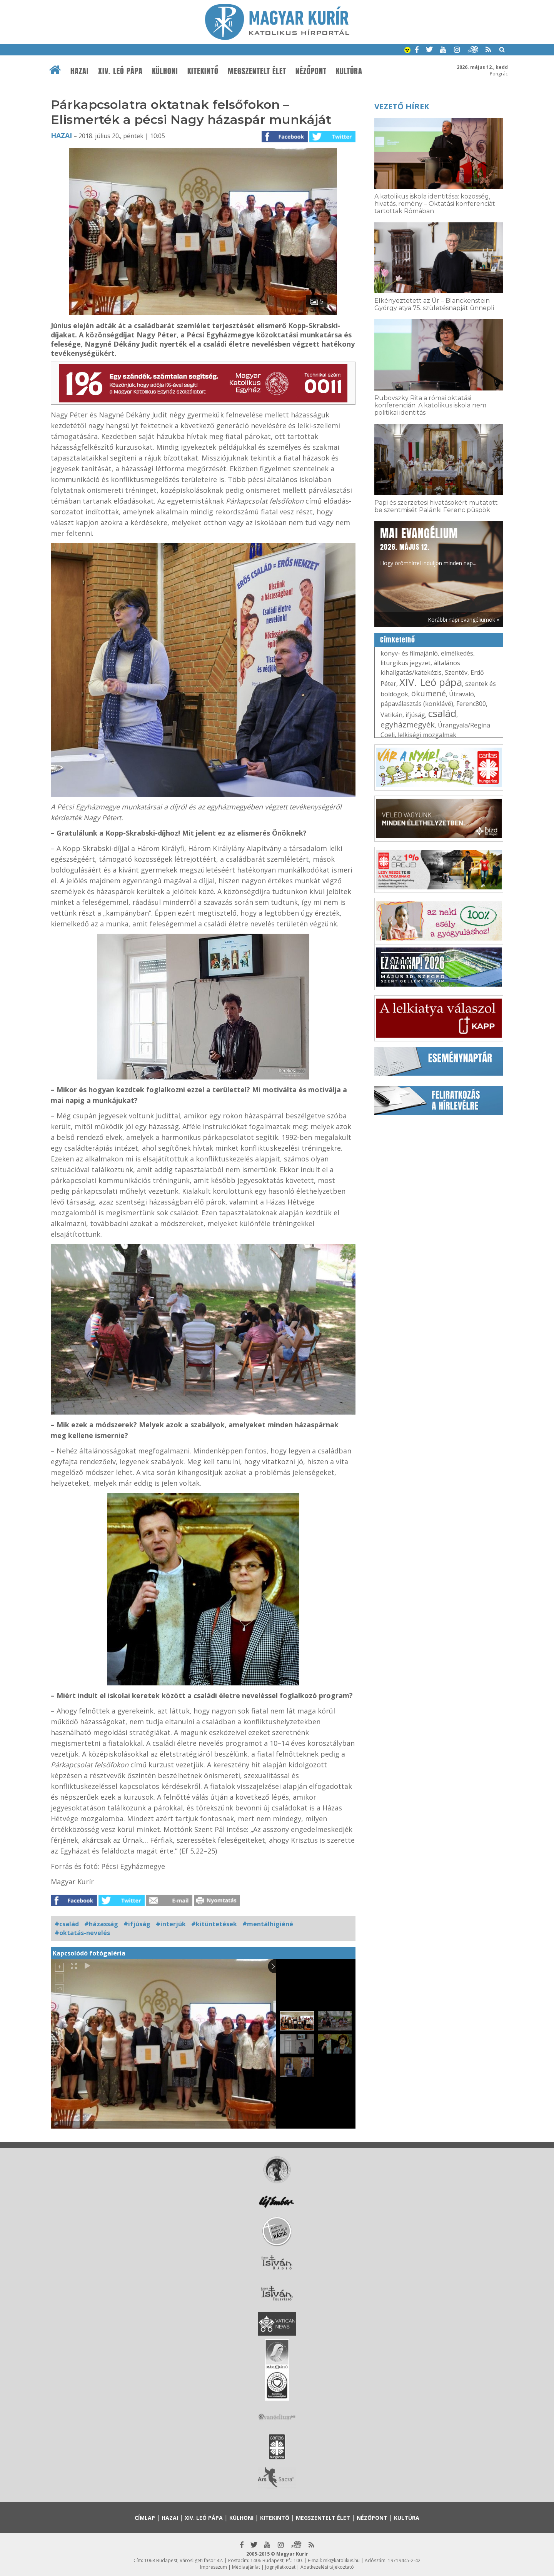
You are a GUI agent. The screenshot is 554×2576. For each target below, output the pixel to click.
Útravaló (461, 694)
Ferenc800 (471, 703)
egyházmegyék (407, 724)
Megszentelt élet (257, 71)
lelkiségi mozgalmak (427, 735)
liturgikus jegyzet (405, 663)
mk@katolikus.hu (341, 2560)
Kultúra (349, 71)
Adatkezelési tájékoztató (327, 2567)
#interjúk (171, 1924)
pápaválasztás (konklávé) (416, 703)
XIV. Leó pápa (120, 71)
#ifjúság (136, 1924)
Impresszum (213, 2567)
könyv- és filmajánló (409, 653)
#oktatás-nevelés (82, 1933)
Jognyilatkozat (280, 2567)
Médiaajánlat (246, 2567)
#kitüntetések (214, 1924)
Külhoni (165, 71)
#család (67, 1924)
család (442, 713)
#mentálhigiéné (267, 1924)
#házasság (101, 1924)
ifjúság (415, 715)
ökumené (428, 693)
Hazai (79, 71)
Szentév (456, 672)
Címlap (145, 2517)
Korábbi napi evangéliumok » (463, 619)
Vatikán (391, 715)
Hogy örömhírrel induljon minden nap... (428, 546)
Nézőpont (311, 71)
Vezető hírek (401, 106)
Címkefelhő (397, 640)
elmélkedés (457, 653)
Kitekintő (203, 71)
